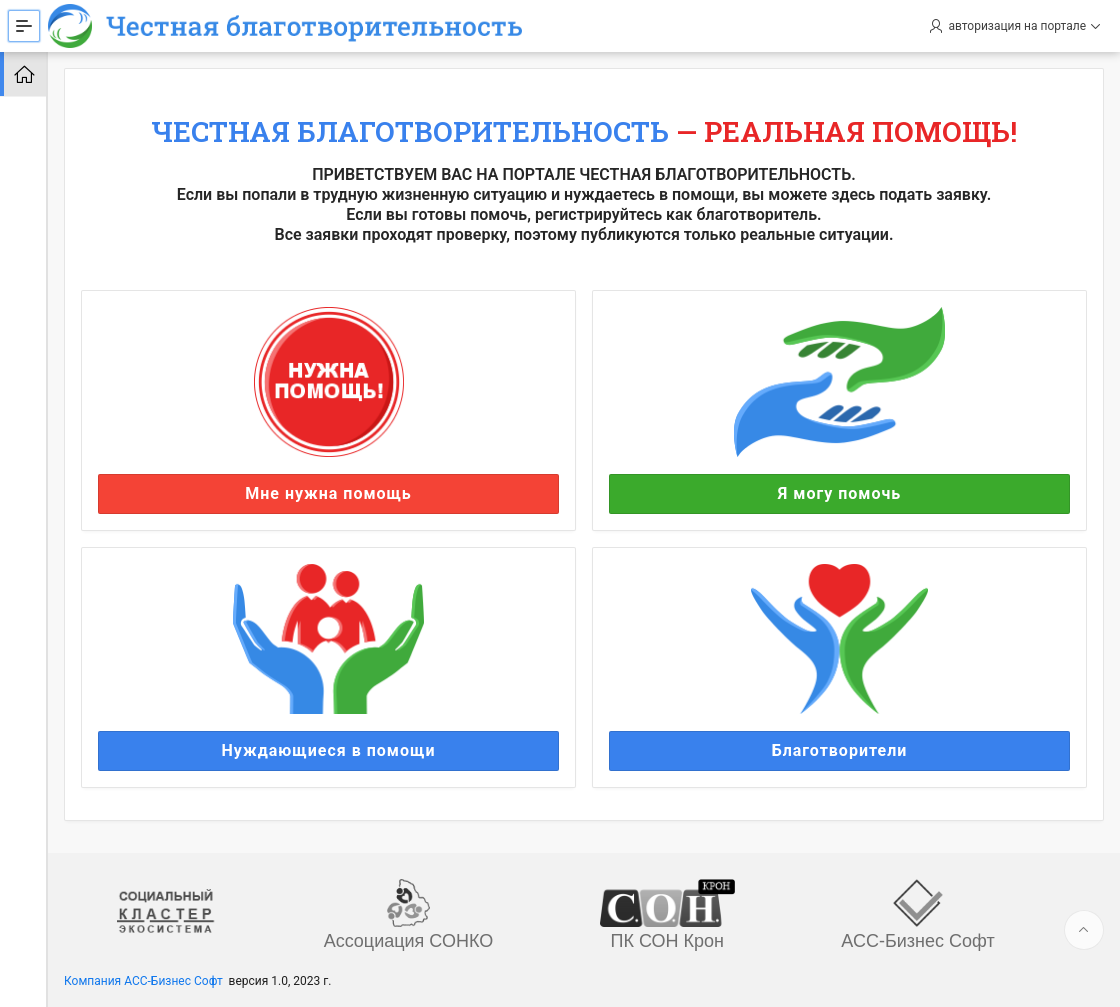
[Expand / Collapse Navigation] (24, 26)
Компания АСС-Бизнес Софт (143, 981)
